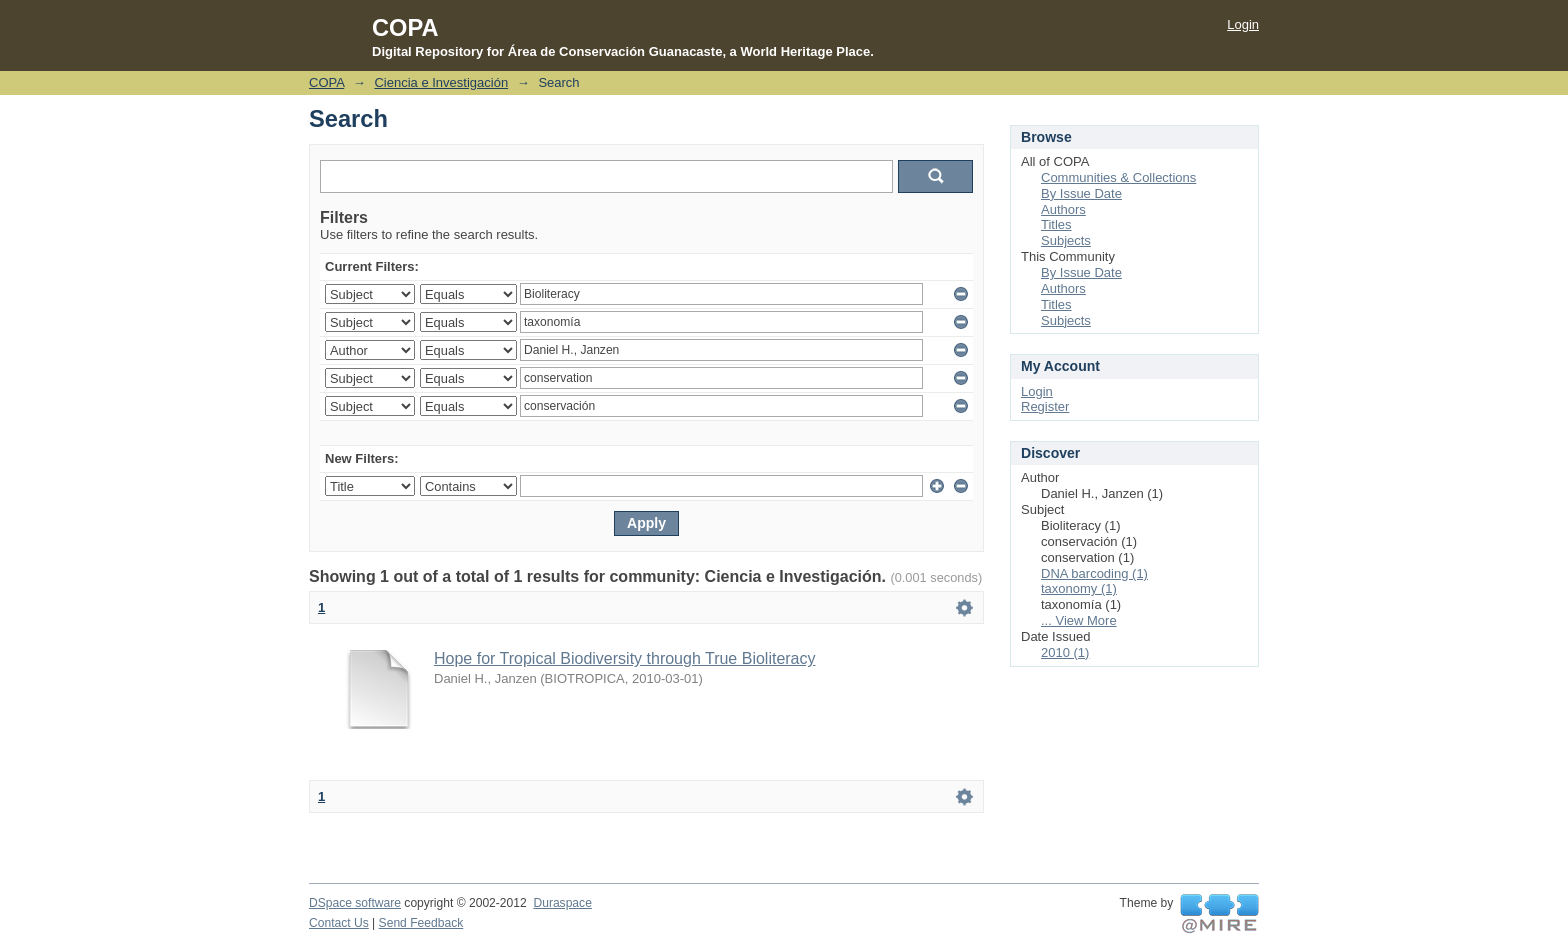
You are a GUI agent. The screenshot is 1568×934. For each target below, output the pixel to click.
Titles (1056, 224)
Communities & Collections (1118, 177)
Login (1243, 24)
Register (1045, 406)
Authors (1063, 209)
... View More (1079, 620)
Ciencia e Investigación (441, 82)
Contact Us (339, 923)
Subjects (1066, 240)
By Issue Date (1081, 193)
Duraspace (562, 903)
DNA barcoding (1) (1094, 573)
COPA (326, 82)
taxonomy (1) (1079, 588)
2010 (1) (1065, 652)
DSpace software (355, 903)
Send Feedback (421, 923)
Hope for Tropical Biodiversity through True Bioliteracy (625, 658)
